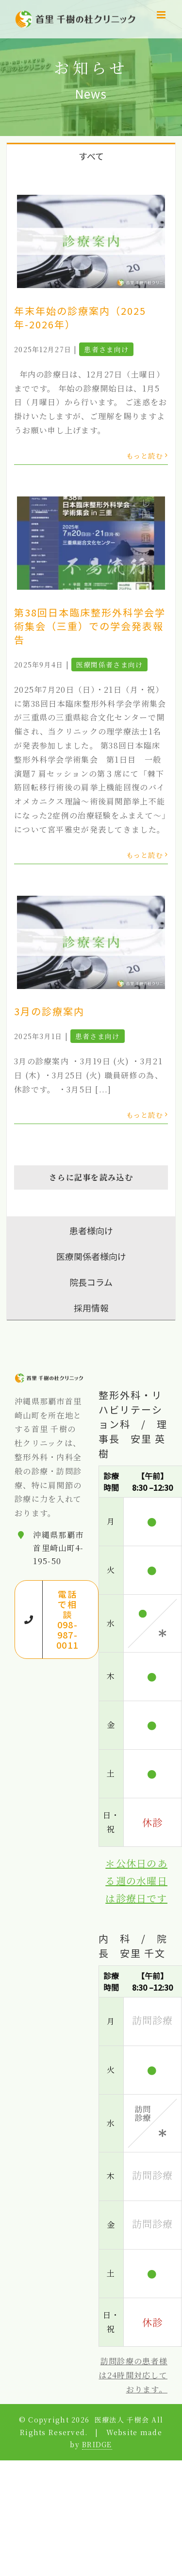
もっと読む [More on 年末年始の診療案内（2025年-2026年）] (144, 456)
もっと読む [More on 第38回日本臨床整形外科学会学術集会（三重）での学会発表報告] (144, 855)
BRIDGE (97, 2444)
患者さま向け (106, 349)
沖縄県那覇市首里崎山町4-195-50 (58, 1548)
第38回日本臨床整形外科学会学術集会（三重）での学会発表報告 (89, 626)
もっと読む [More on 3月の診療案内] (144, 1115)
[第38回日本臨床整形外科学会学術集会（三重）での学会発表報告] (91, 543)
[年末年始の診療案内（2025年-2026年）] (91, 241)
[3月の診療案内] (91, 942)
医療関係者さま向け (109, 664)
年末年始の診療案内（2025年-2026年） (80, 317)
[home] (49, 1379)
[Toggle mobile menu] (162, 15)
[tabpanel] (91, 692)
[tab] (91, 155)
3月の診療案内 (49, 1011)
